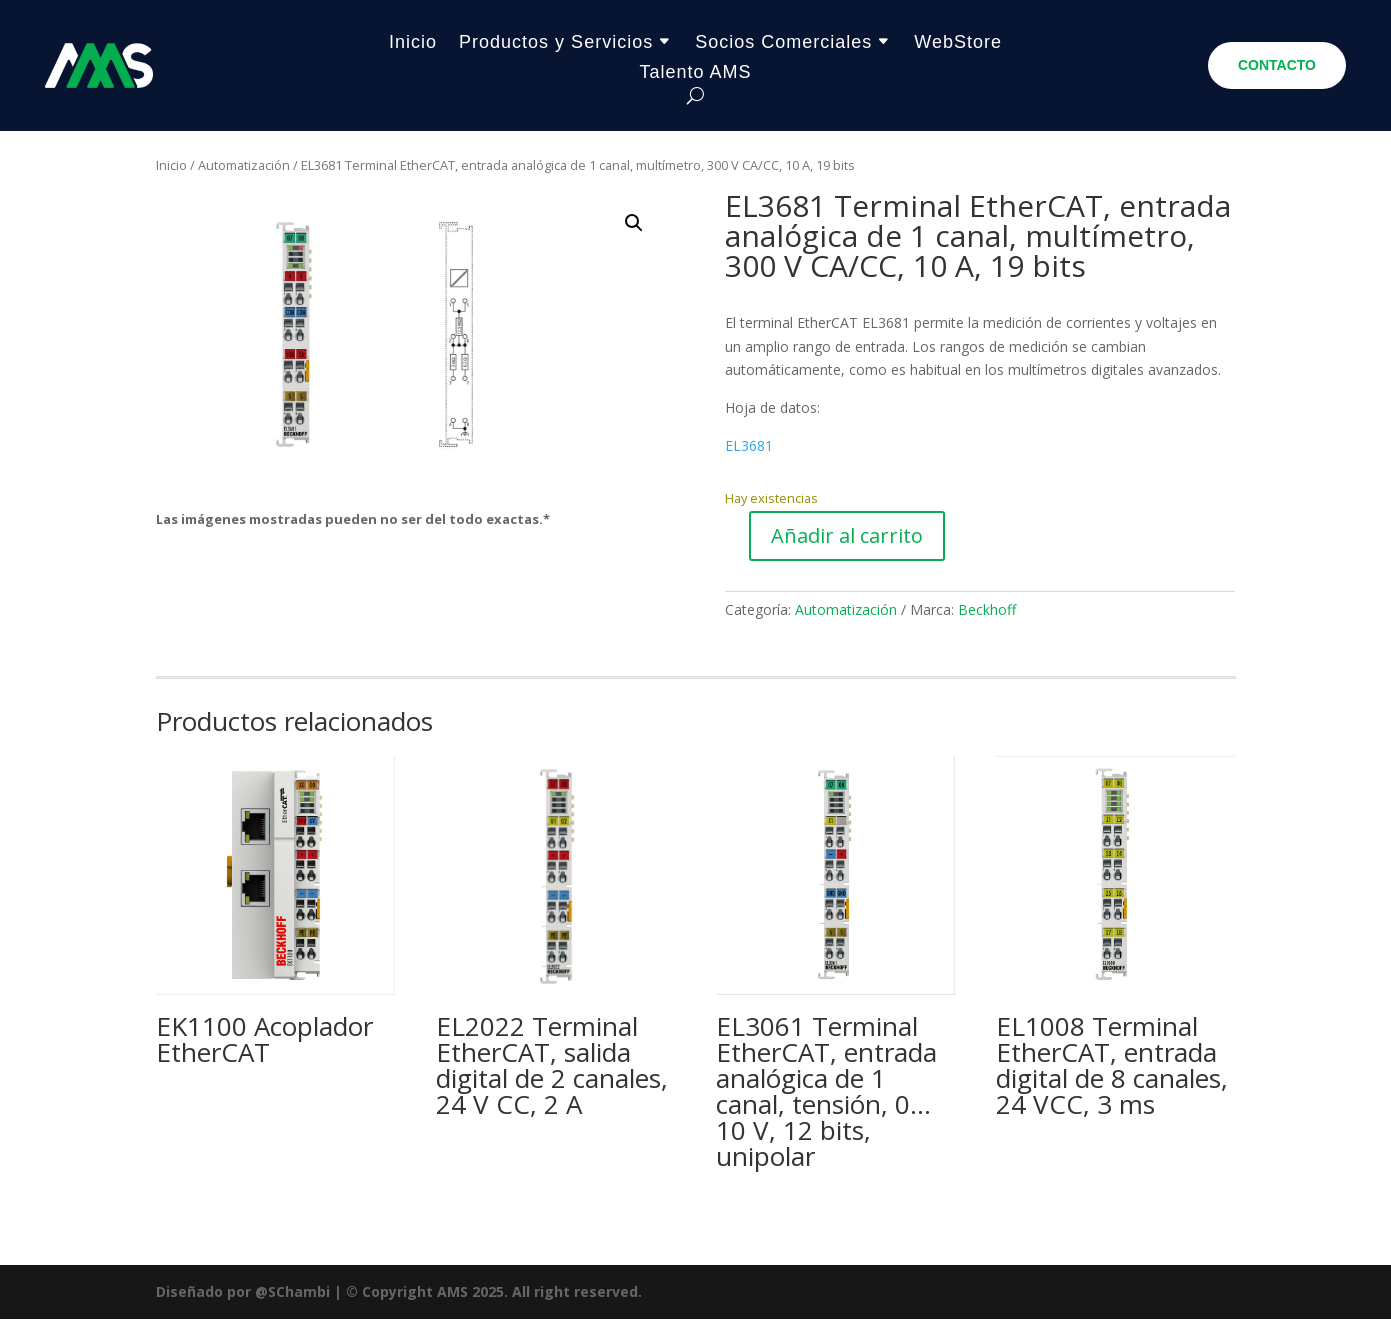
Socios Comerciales (783, 43)
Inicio (413, 43)
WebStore (958, 43)
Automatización (244, 168)
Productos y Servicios (556, 43)
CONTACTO (1277, 65)
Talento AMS (695, 73)
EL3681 (749, 448)
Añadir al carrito (847, 538)
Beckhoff (987, 612)
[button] (634, 226)
